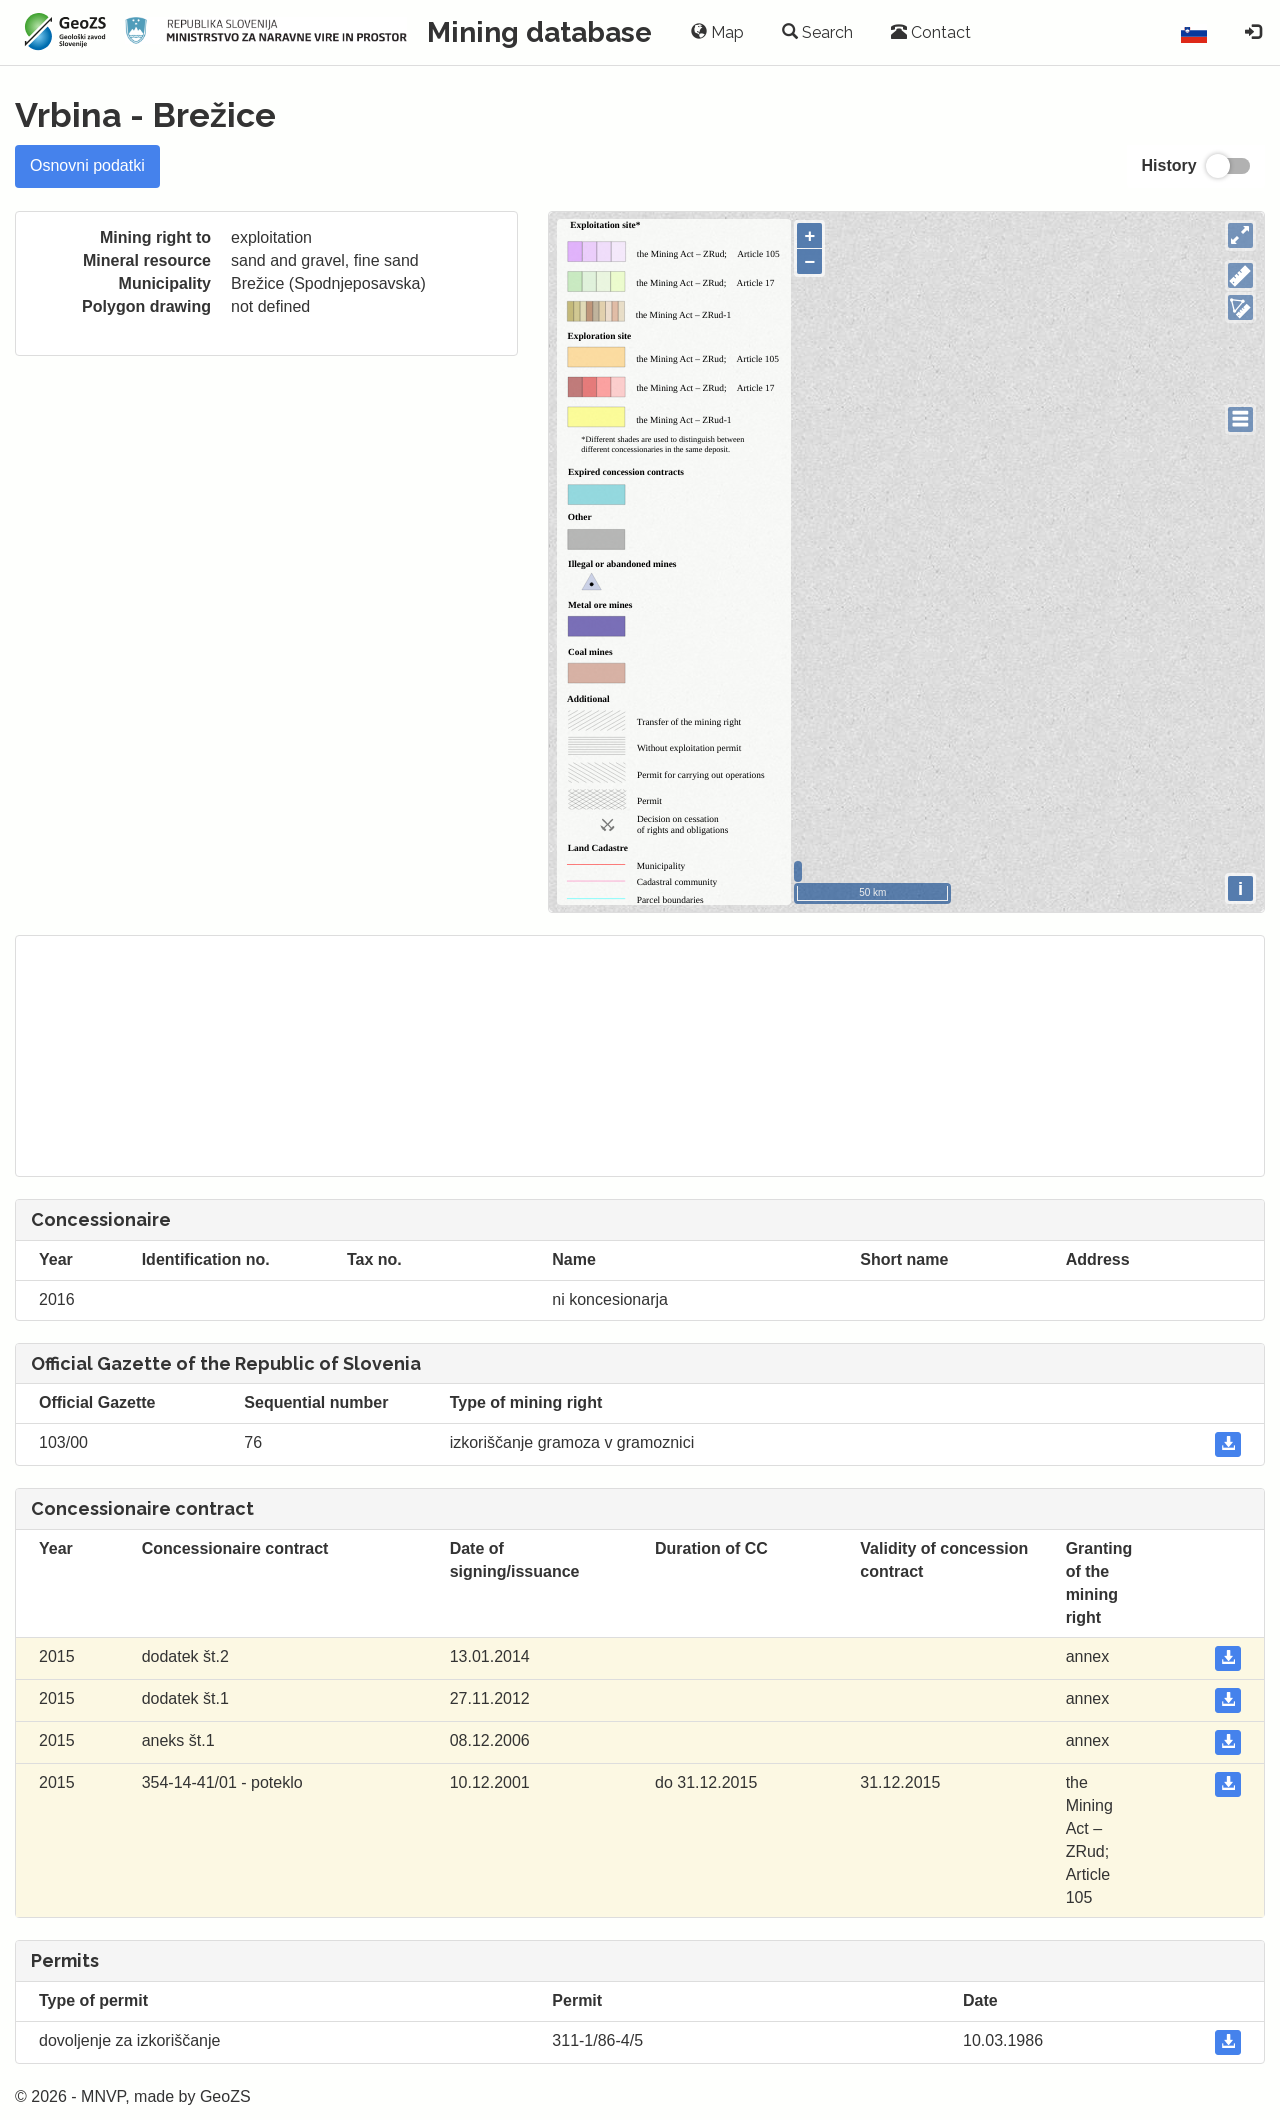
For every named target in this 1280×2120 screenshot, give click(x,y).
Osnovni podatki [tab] (87, 165)
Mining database (539, 32)
